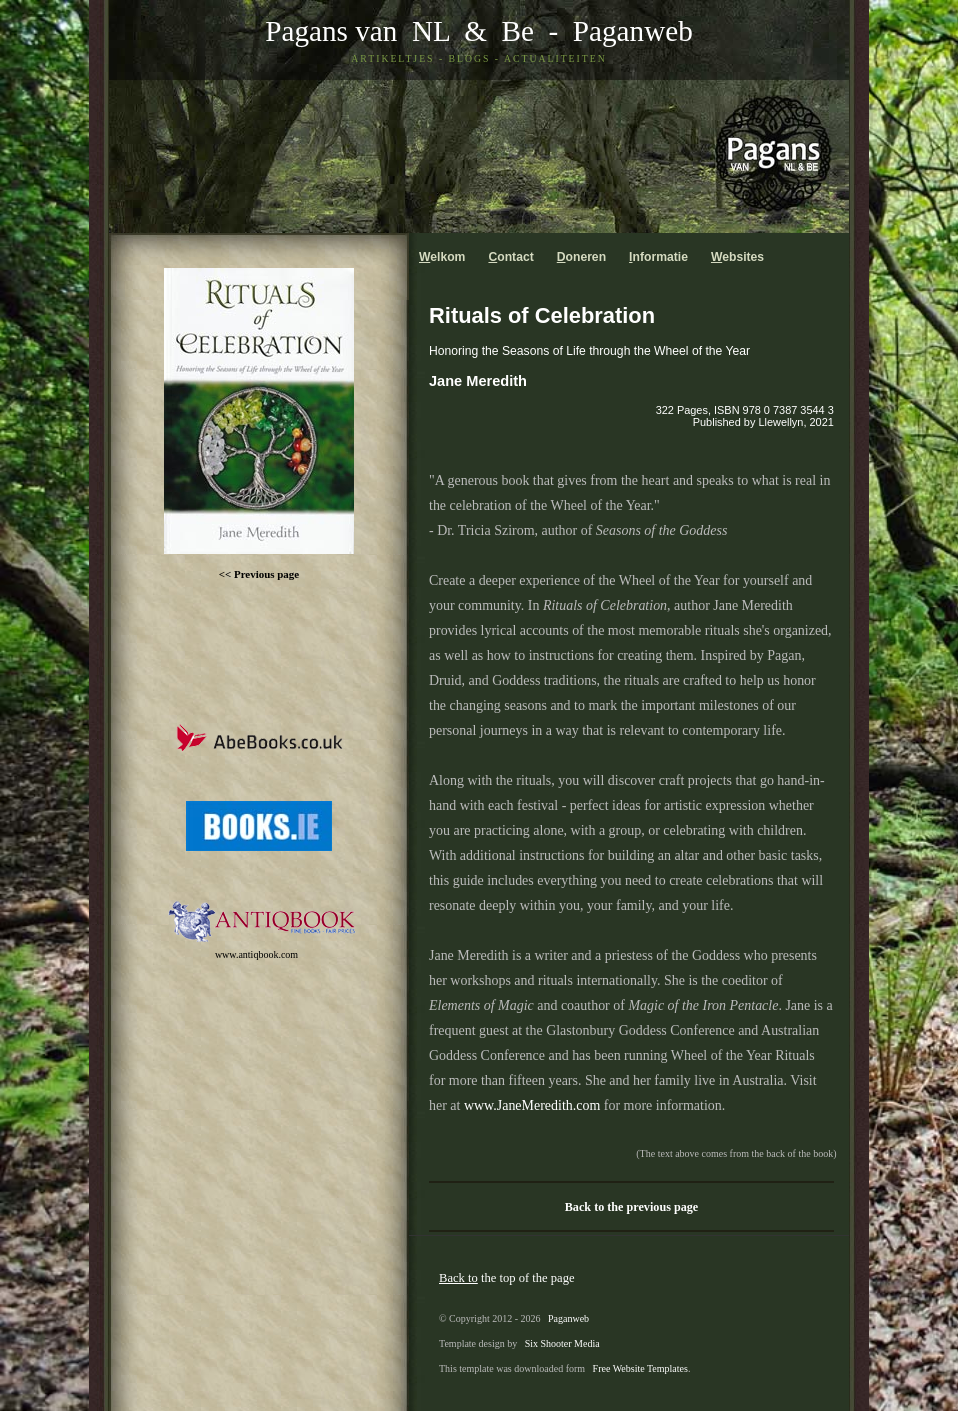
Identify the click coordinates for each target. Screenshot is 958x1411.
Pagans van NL (357, 31)
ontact (510, 257)
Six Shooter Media (562, 1343)
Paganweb (633, 31)
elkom (442, 257)
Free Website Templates (640, 1368)
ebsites (737, 257)
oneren (581, 257)
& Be (492, 31)
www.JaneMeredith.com (532, 1105)
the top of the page (507, 1278)
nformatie (658, 257)
